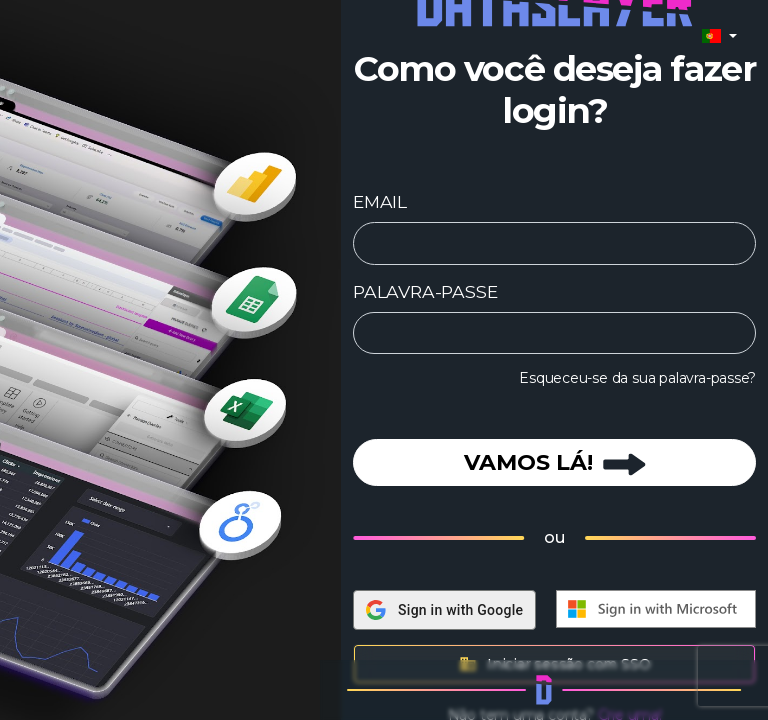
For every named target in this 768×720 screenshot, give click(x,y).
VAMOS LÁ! (555, 462)
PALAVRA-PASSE (425, 291)
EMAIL (380, 201)
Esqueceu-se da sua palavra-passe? (637, 378)
